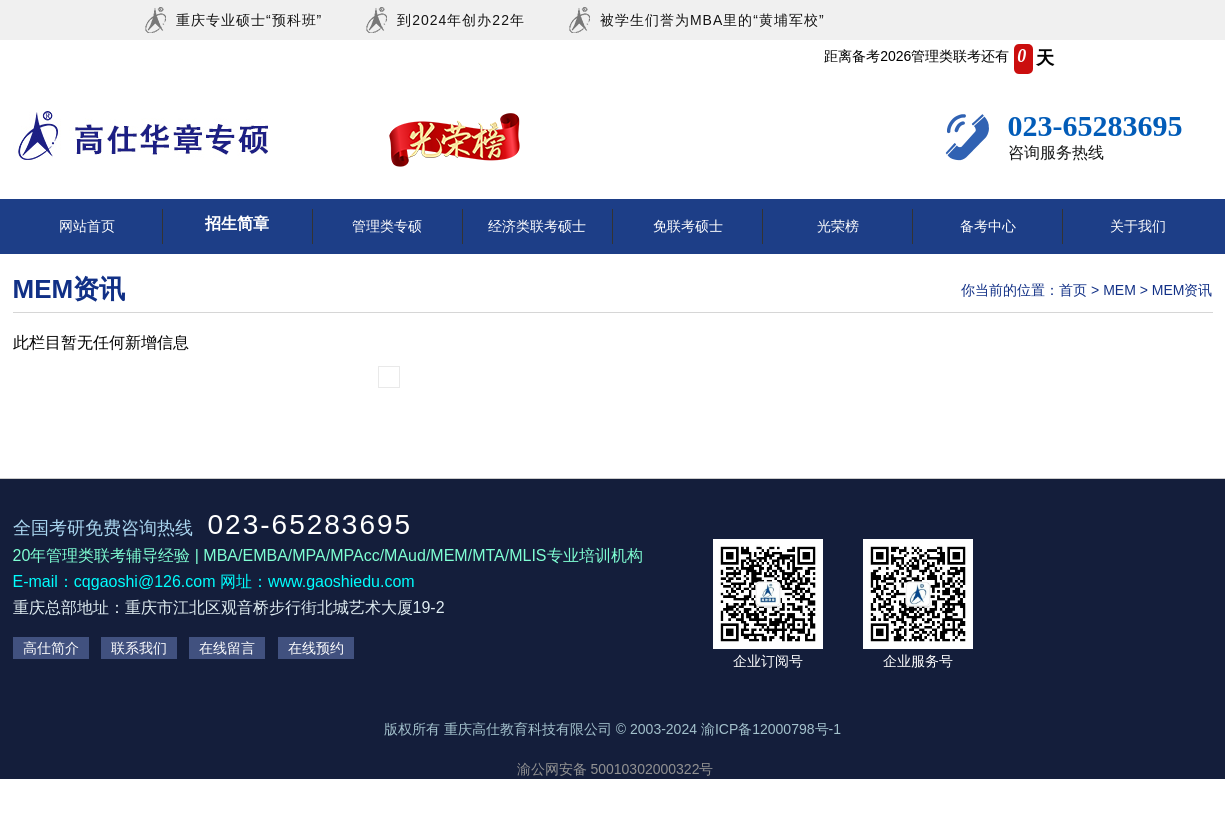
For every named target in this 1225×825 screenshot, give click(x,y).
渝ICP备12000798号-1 (771, 729)
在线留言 (227, 648)
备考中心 (988, 226)
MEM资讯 (1182, 290)
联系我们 (139, 648)
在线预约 (316, 648)
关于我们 (1138, 226)
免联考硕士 (688, 226)
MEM (1119, 290)
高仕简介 (51, 648)
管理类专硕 (387, 226)
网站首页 (87, 226)
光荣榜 (838, 226)
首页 (1073, 290)
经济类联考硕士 (537, 226)
